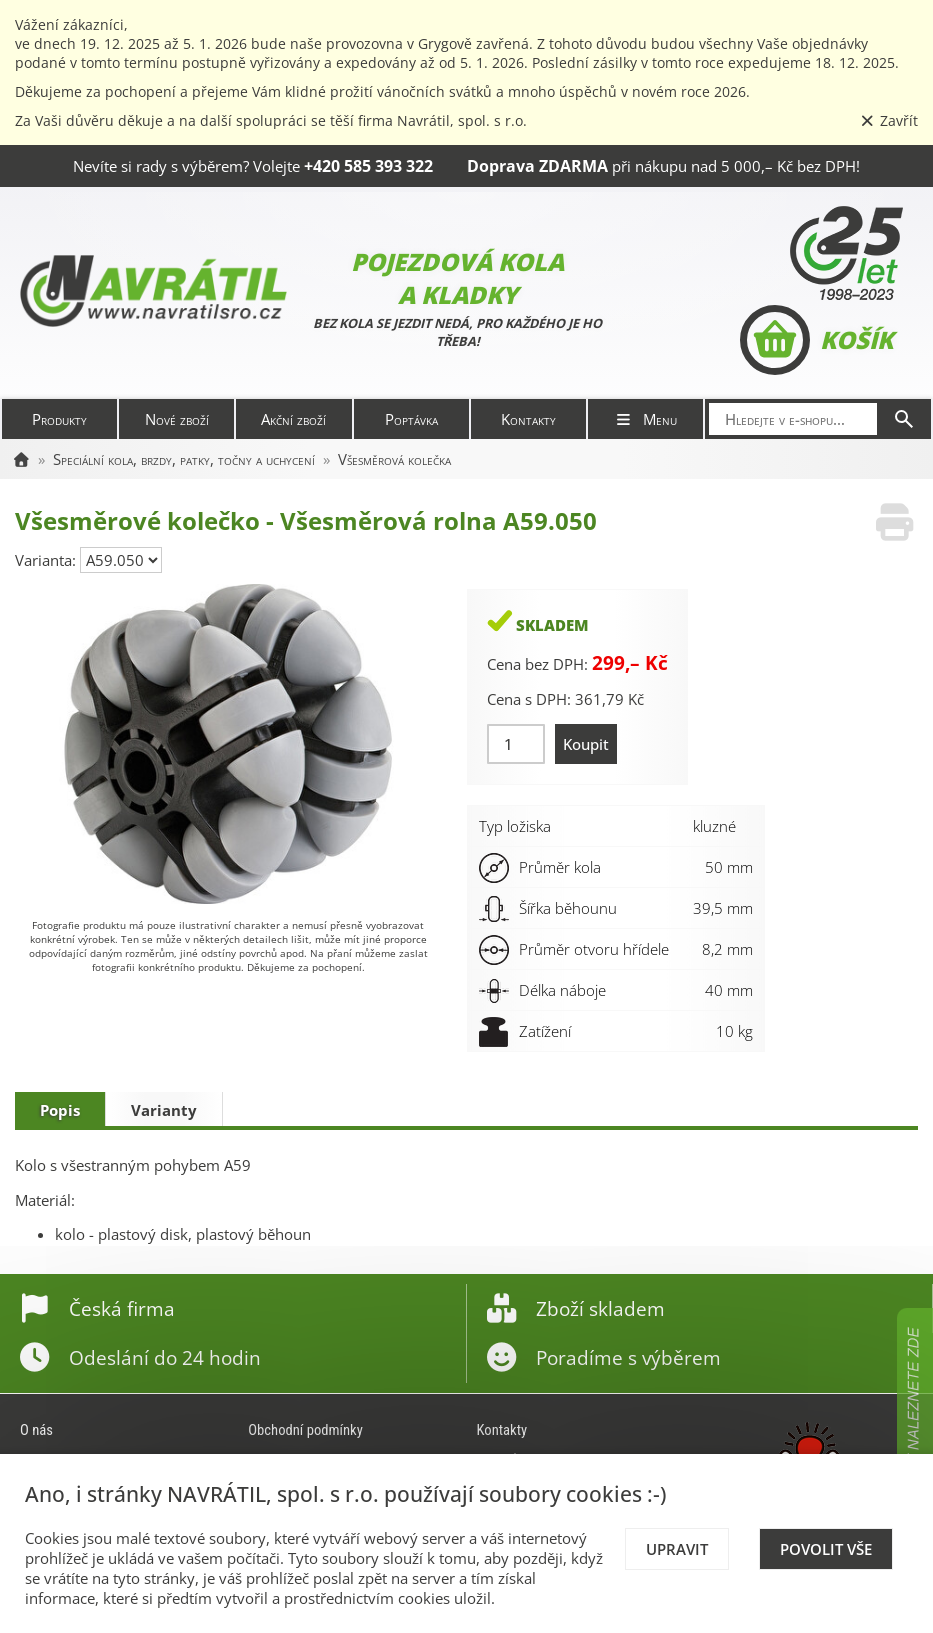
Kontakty (528, 419)
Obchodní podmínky (305, 1430)
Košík (816, 340)
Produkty (59, 419)
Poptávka (411, 419)
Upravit (677, 1549)
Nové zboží (177, 419)
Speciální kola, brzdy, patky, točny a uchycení (184, 459)
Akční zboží (293, 419)
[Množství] (516, 744)
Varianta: (47, 560)
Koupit (586, 744)
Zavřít (889, 120)
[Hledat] (904, 419)
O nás (36, 1430)
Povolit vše (826, 1549)
